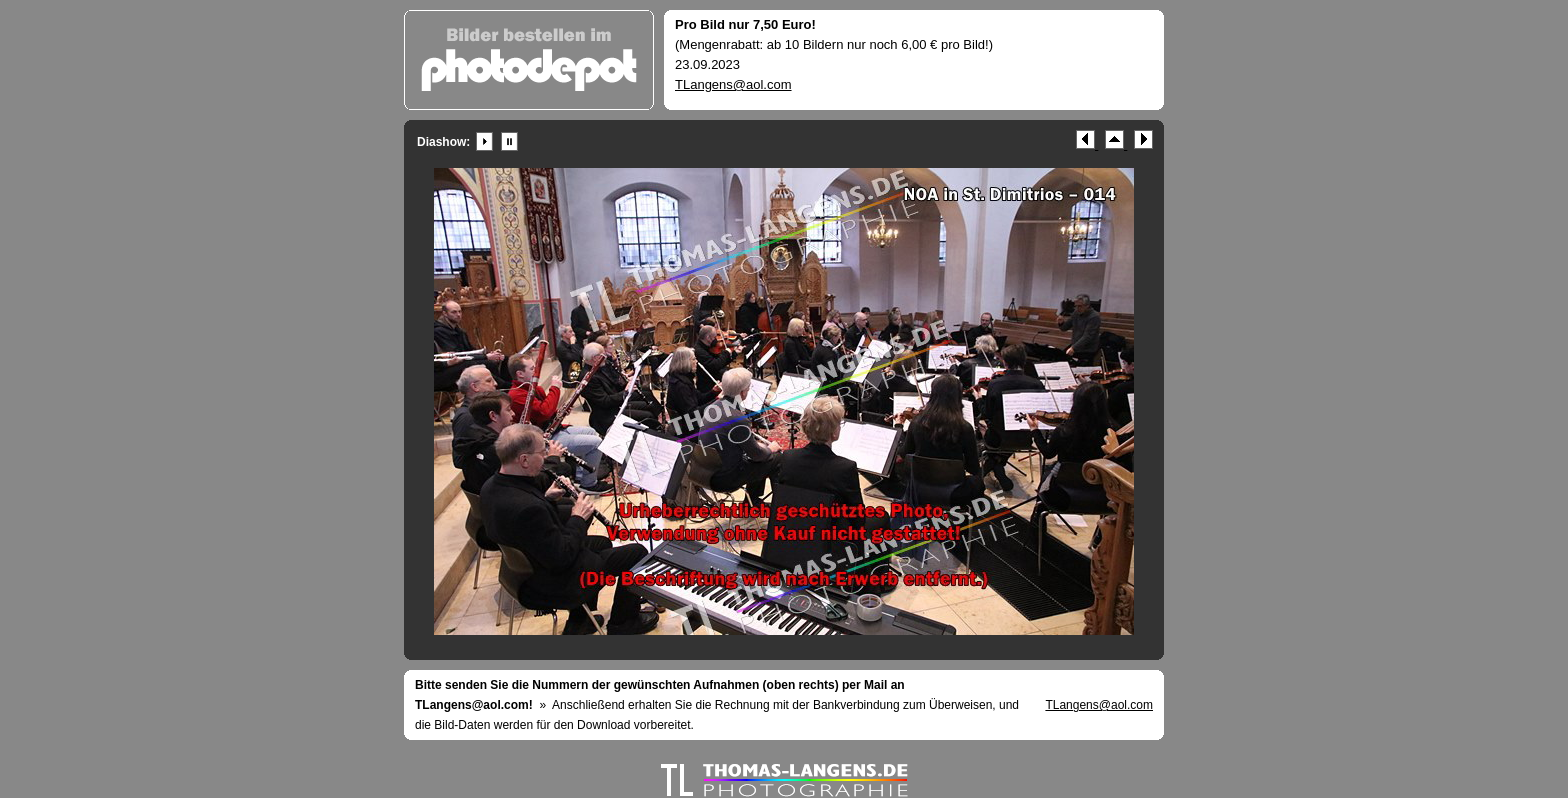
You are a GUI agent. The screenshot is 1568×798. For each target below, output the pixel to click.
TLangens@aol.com (733, 84)
